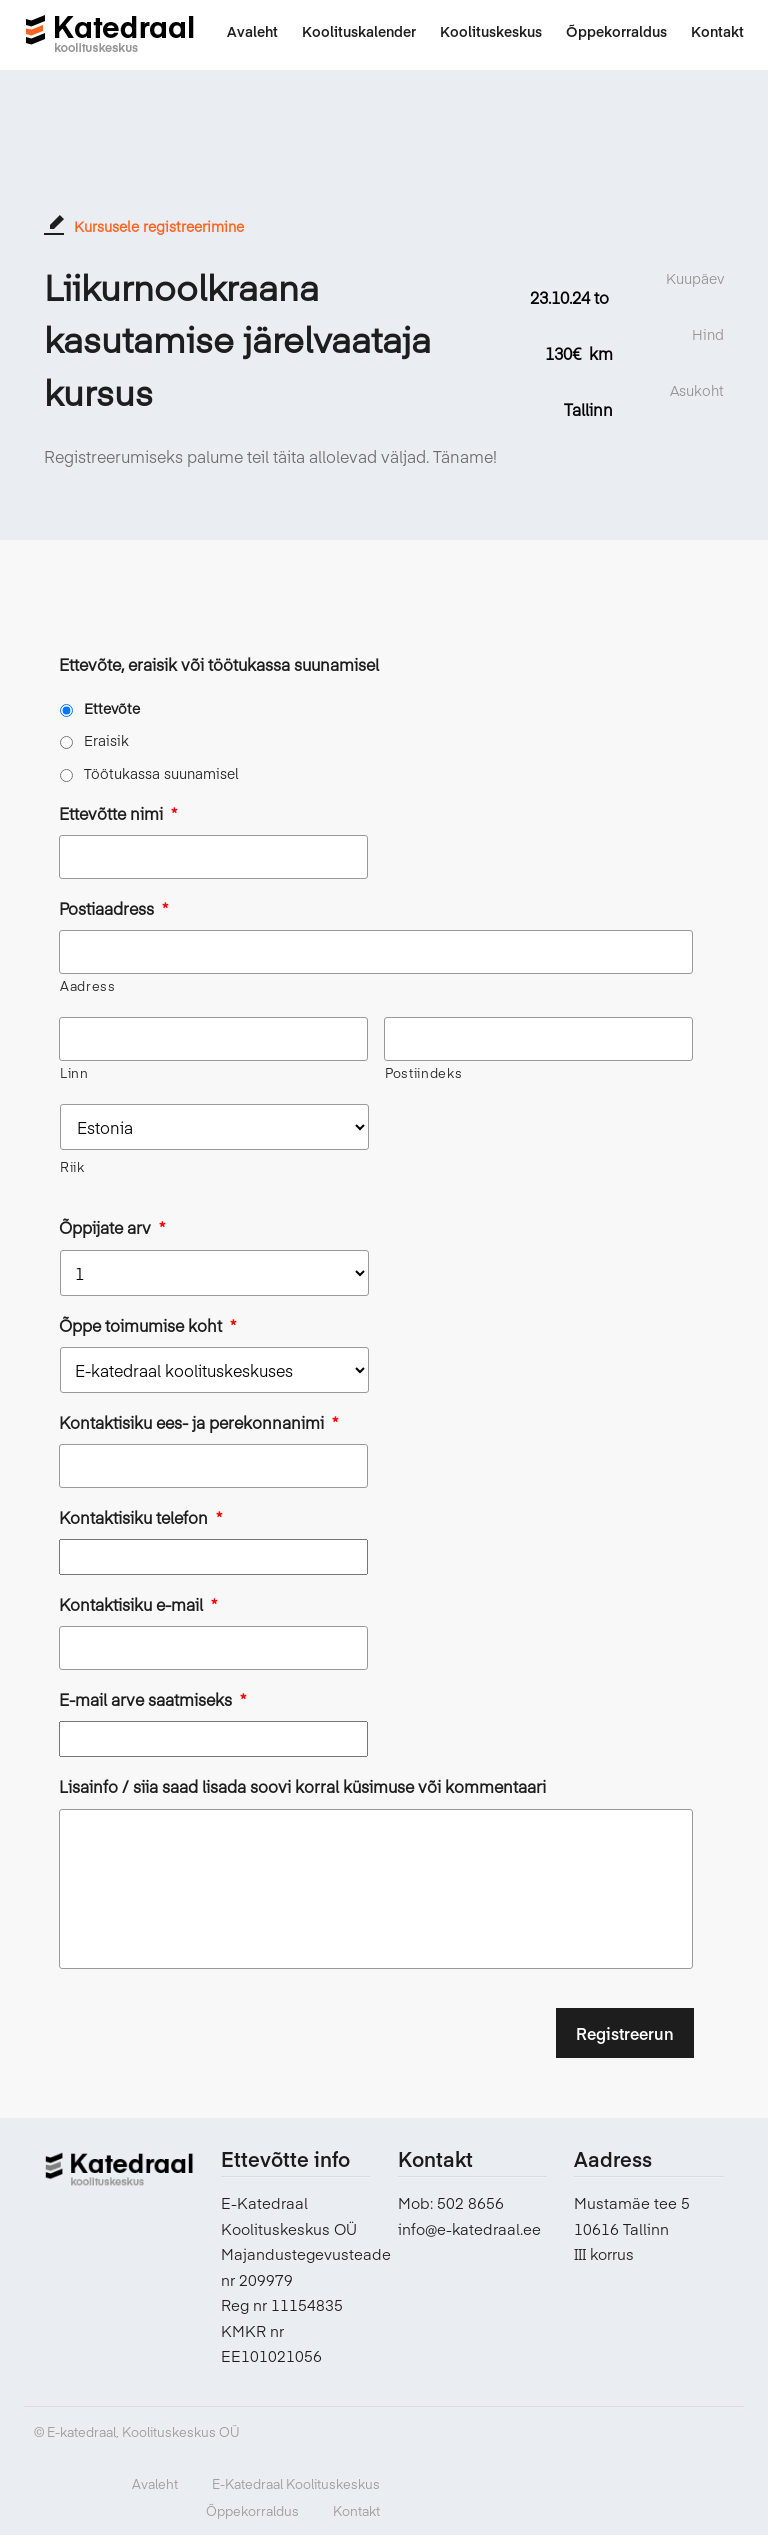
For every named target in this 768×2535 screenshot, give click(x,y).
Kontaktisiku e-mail (138, 1604)
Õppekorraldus (252, 2510)
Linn (74, 1073)
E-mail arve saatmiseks (152, 1699)
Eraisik (106, 740)
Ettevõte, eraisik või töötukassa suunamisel (219, 664)
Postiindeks (423, 1073)
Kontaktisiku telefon (140, 1517)
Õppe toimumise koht (147, 1325)
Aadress (88, 986)
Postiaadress (113, 908)
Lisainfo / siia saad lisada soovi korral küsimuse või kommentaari (302, 1786)
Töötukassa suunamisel (161, 773)
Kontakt (356, 2510)
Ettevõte (112, 708)
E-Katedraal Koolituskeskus (296, 2483)
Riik (72, 1167)
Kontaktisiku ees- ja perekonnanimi (198, 1422)
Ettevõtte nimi (118, 813)
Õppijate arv (112, 1227)
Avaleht (155, 2483)
